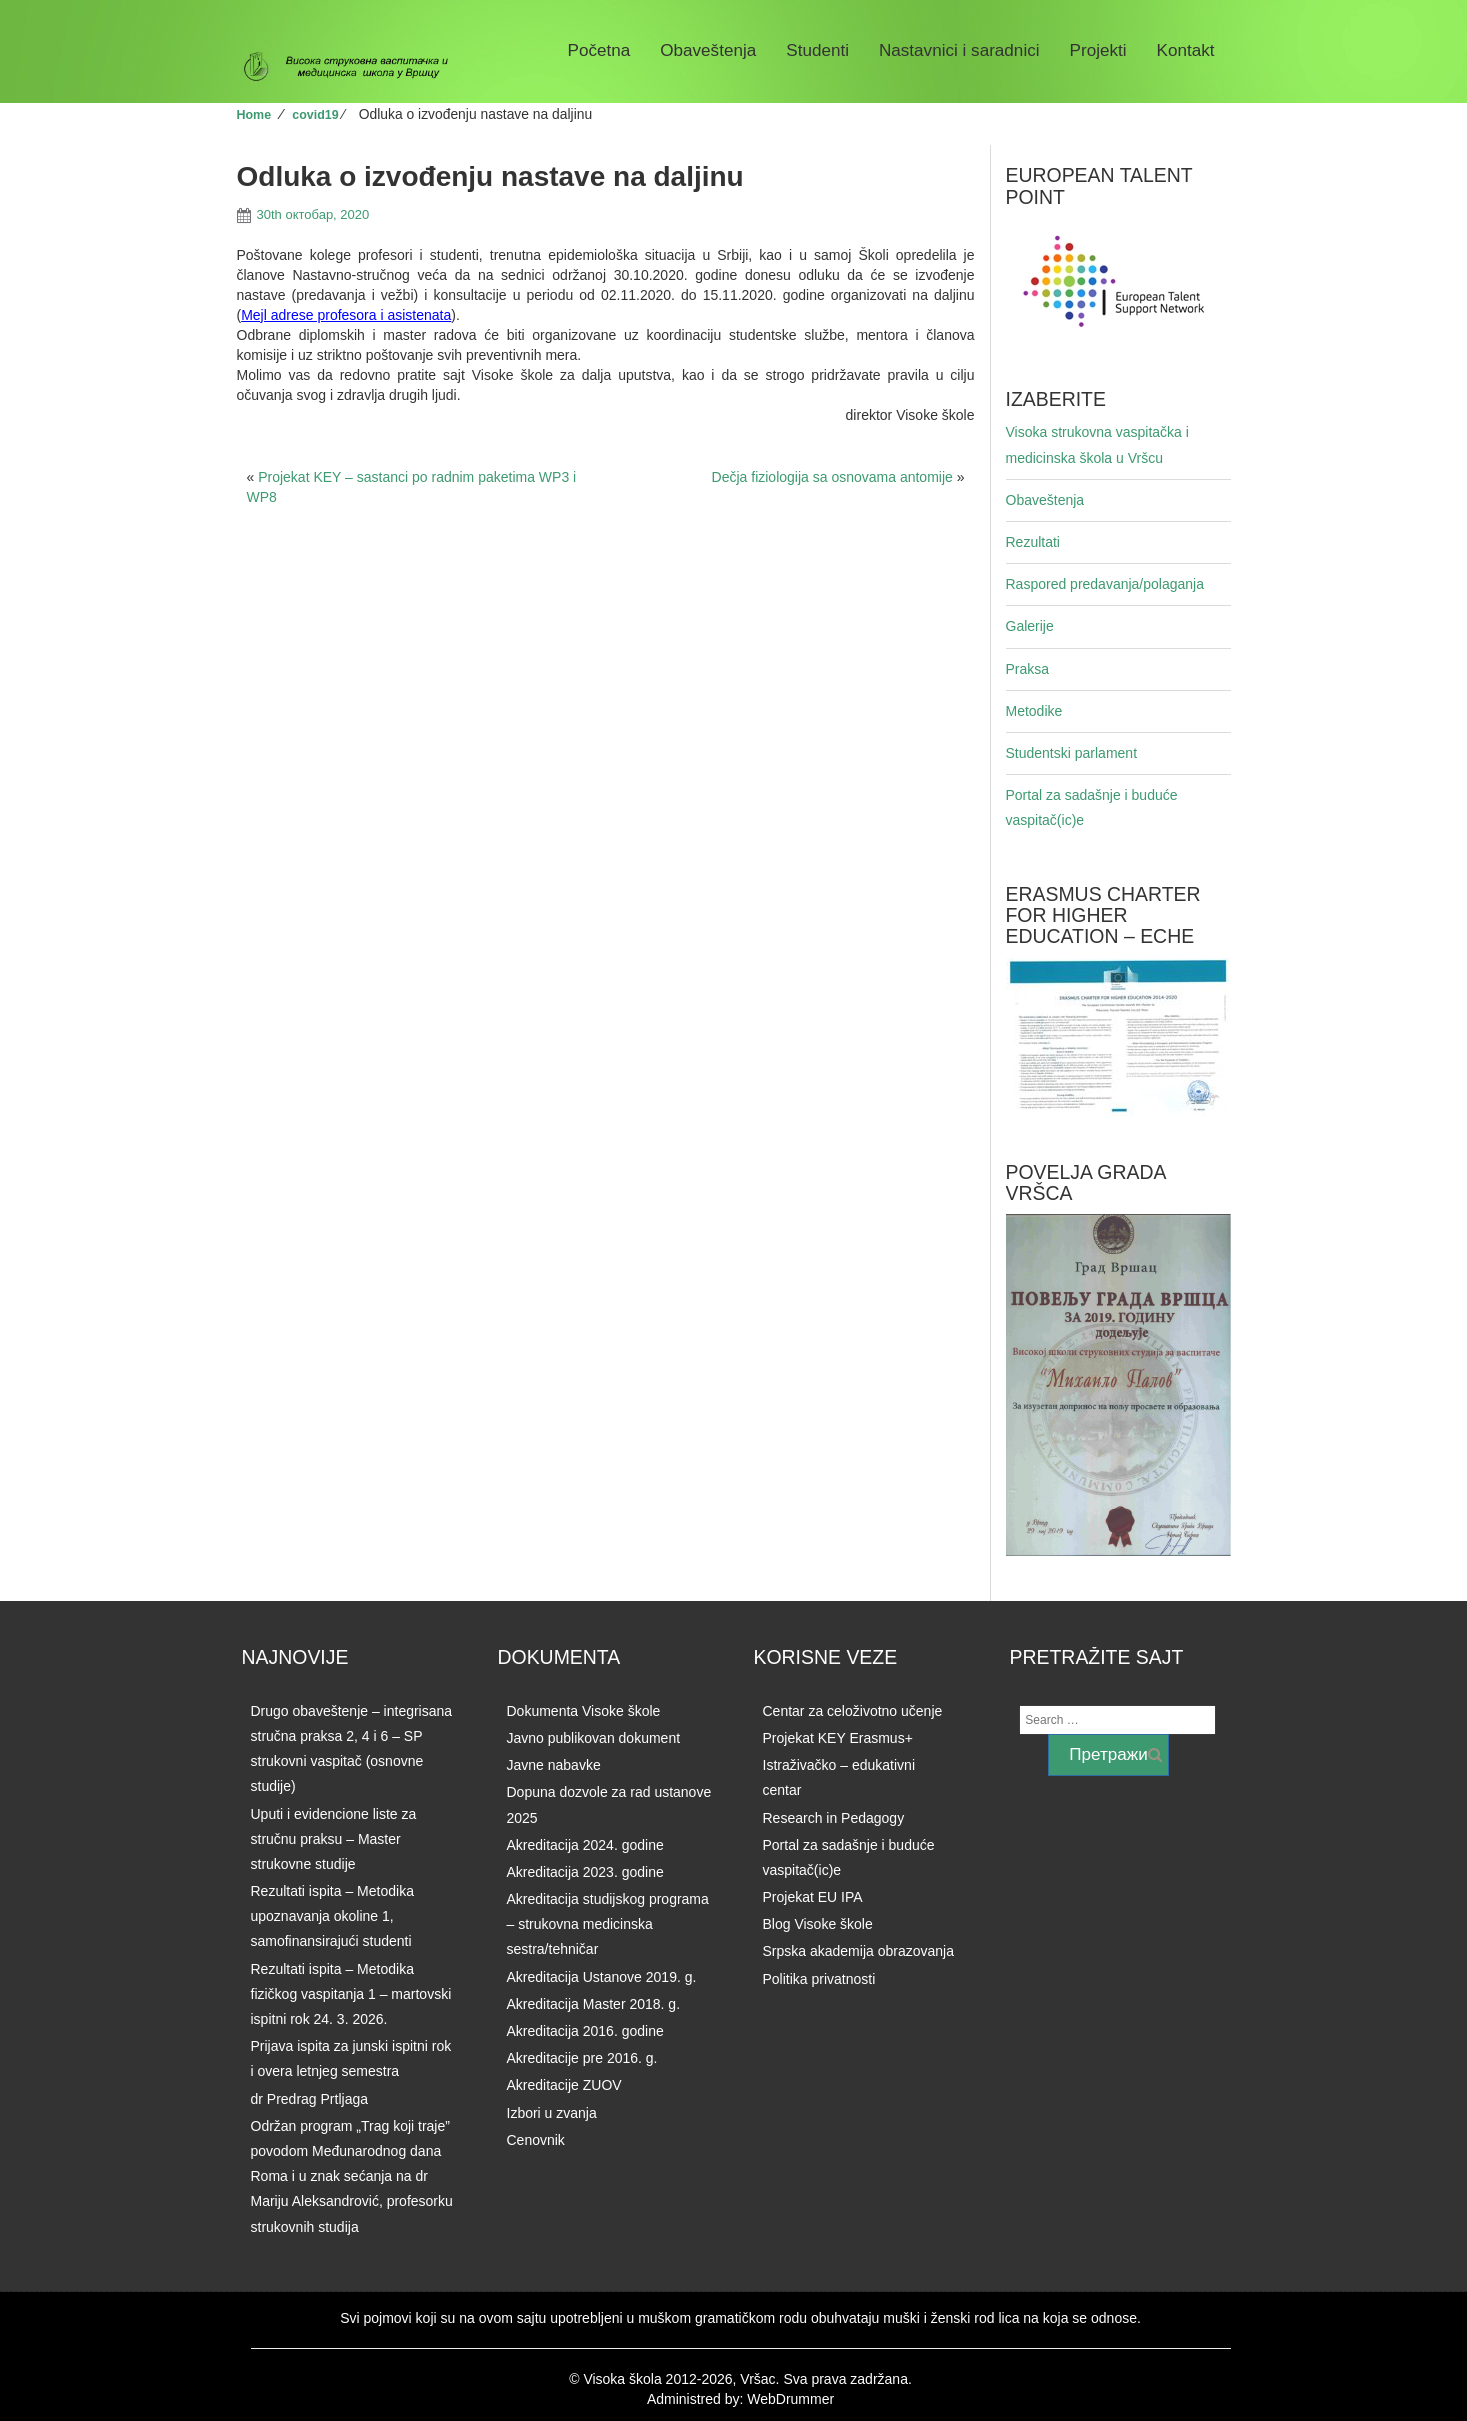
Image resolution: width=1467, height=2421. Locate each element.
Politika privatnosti (819, 1979)
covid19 (315, 115)
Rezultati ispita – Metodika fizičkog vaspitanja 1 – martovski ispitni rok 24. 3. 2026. (351, 1994)
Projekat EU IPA (813, 1897)
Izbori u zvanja (552, 2113)
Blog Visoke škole (818, 1924)
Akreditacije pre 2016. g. (582, 2058)
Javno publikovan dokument (594, 1738)
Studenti (817, 50)
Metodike (1034, 711)
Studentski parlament (1072, 753)
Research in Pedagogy (834, 1818)
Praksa (1028, 669)
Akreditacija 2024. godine (585, 1845)
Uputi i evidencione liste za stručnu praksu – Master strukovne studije (334, 1839)
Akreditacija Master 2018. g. (594, 2004)
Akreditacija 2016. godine (585, 2031)
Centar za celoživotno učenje (853, 1711)
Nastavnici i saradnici (959, 50)
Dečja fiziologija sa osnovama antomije (832, 477)
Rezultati (1033, 542)
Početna (599, 50)
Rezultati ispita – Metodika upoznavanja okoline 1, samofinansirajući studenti (332, 1916)
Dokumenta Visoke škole (584, 1711)
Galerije (1030, 626)
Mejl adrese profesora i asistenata (346, 315)
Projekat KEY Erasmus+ (838, 1738)
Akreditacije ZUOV (564, 2085)
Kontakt (1186, 50)
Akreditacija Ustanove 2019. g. (602, 1977)
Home (254, 115)
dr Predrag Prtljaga (310, 2099)
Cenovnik (536, 2140)
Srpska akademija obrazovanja (858, 1951)
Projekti (1098, 50)
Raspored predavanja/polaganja (1105, 584)
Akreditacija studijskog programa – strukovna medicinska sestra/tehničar (608, 1924)
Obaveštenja (708, 50)
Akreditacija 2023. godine (585, 1872)
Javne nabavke (554, 1765)
